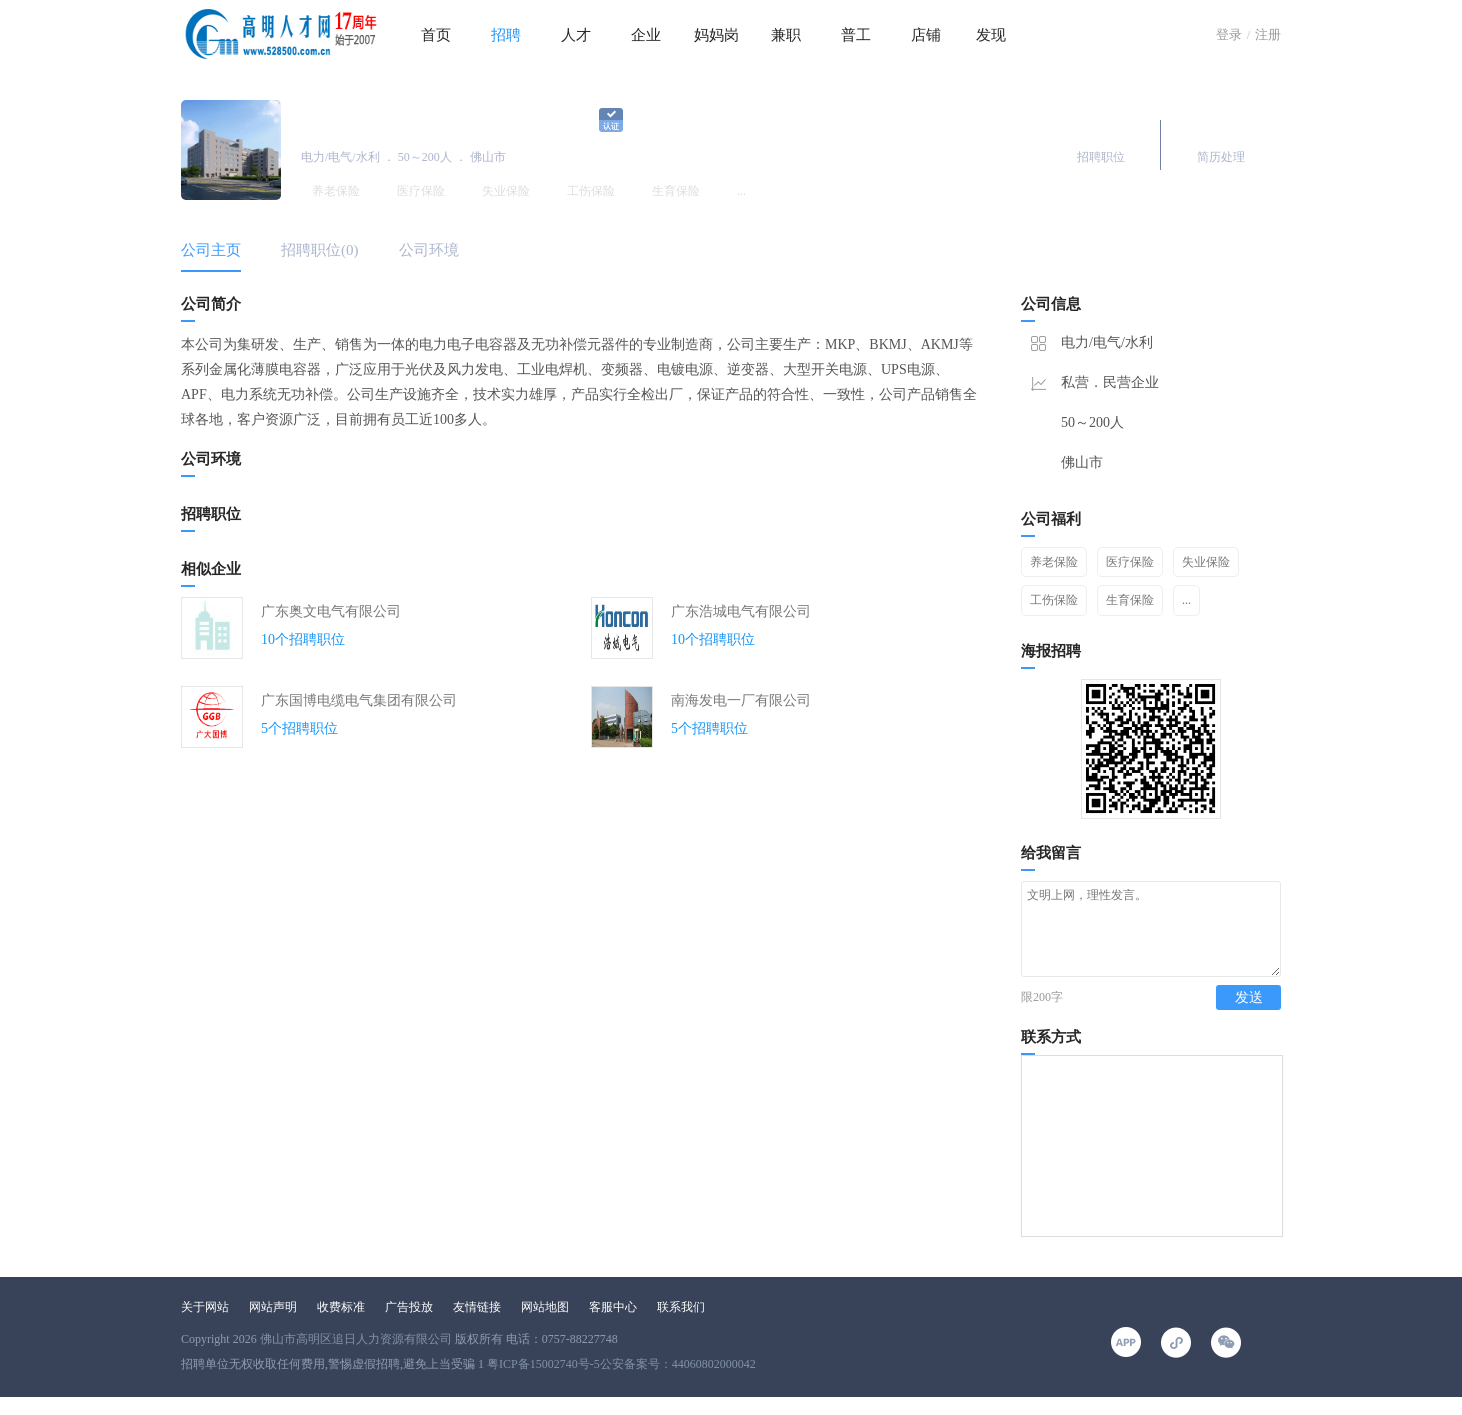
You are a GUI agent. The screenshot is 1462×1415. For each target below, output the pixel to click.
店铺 (926, 35)
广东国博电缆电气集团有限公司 (359, 700)
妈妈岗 (716, 35)
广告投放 (409, 1325)
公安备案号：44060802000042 (678, 1382)
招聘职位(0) (320, 250)
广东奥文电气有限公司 (331, 611)
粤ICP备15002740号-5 (543, 1382)
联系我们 (681, 1325)
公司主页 (211, 250)
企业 (646, 35)
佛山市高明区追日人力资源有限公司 (356, 1357)
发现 (991, 35)
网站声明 (273, 1325)
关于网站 (205, 1325)
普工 (856, 35)
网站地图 (545, 1325)
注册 (1268, 34)
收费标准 (341, 1325)
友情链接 (477, 1325)
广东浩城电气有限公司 (741, 611)
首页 (436, 35)
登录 (1229, 34)
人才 (576, 35)
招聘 (506, 35)
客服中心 (613, 1325)
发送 (1249, 1015)
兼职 (786, 35)
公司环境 (429, 250)
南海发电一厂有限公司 (741, 700)
